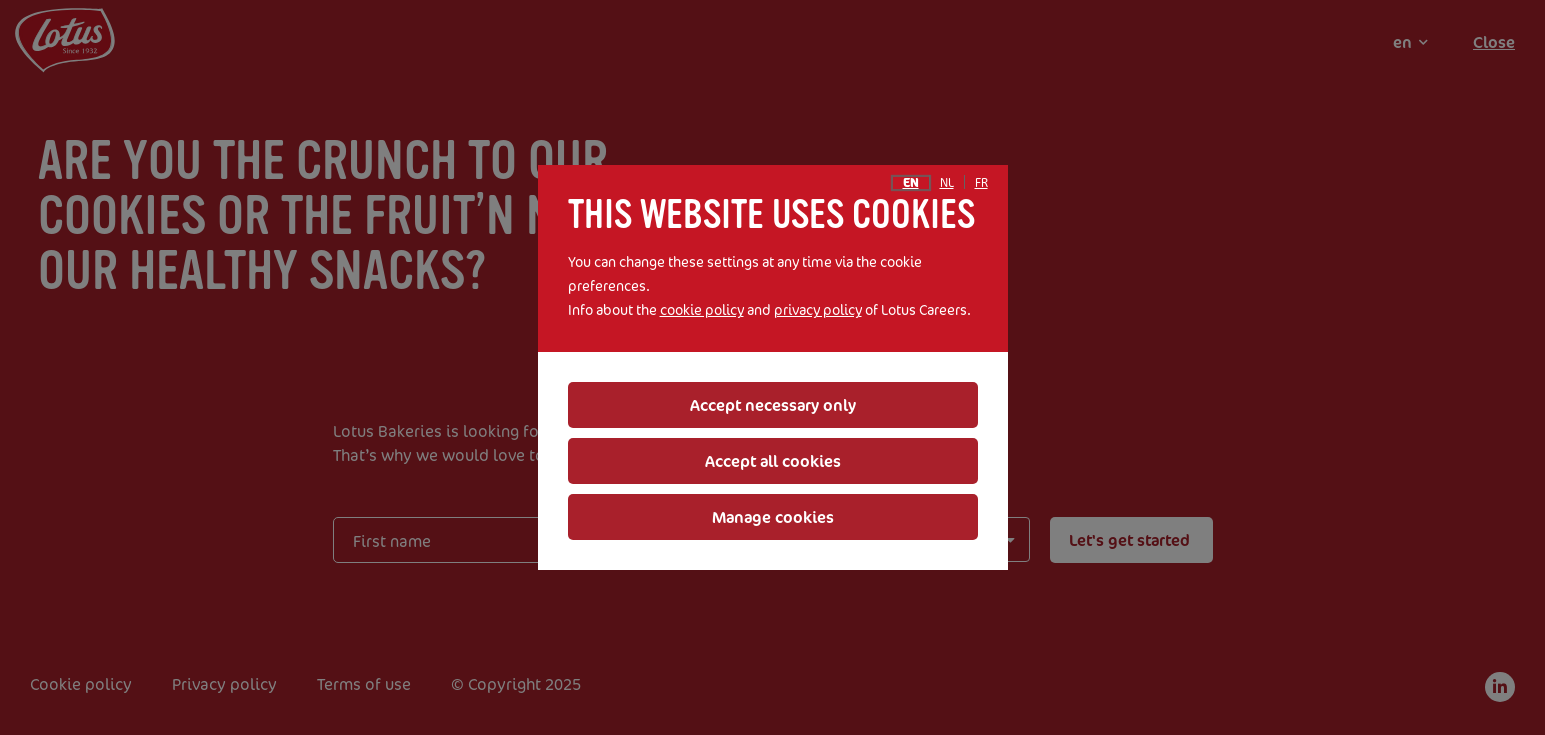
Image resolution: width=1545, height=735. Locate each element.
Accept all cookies (773, 461)
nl (947, 183)
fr (981, 183)
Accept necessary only (773, 405)
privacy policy (818, 309)
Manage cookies (773, 517)
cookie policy (702, 309)
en (911, 183)
